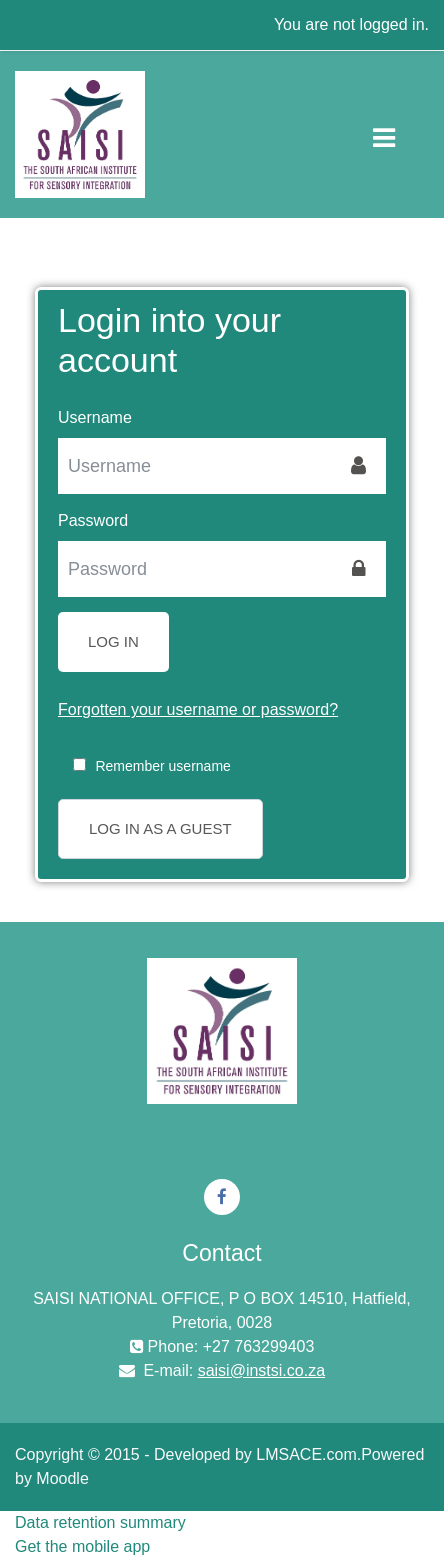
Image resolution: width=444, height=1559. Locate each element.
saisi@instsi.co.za (261, 1370)
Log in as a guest (160, 828)
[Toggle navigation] (400, 134)
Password (93, 520)
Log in (113, 641)
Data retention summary (100, 1522)
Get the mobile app (82, 1546)
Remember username (162, 766)
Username (95, 417)
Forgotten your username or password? (198, 709)
